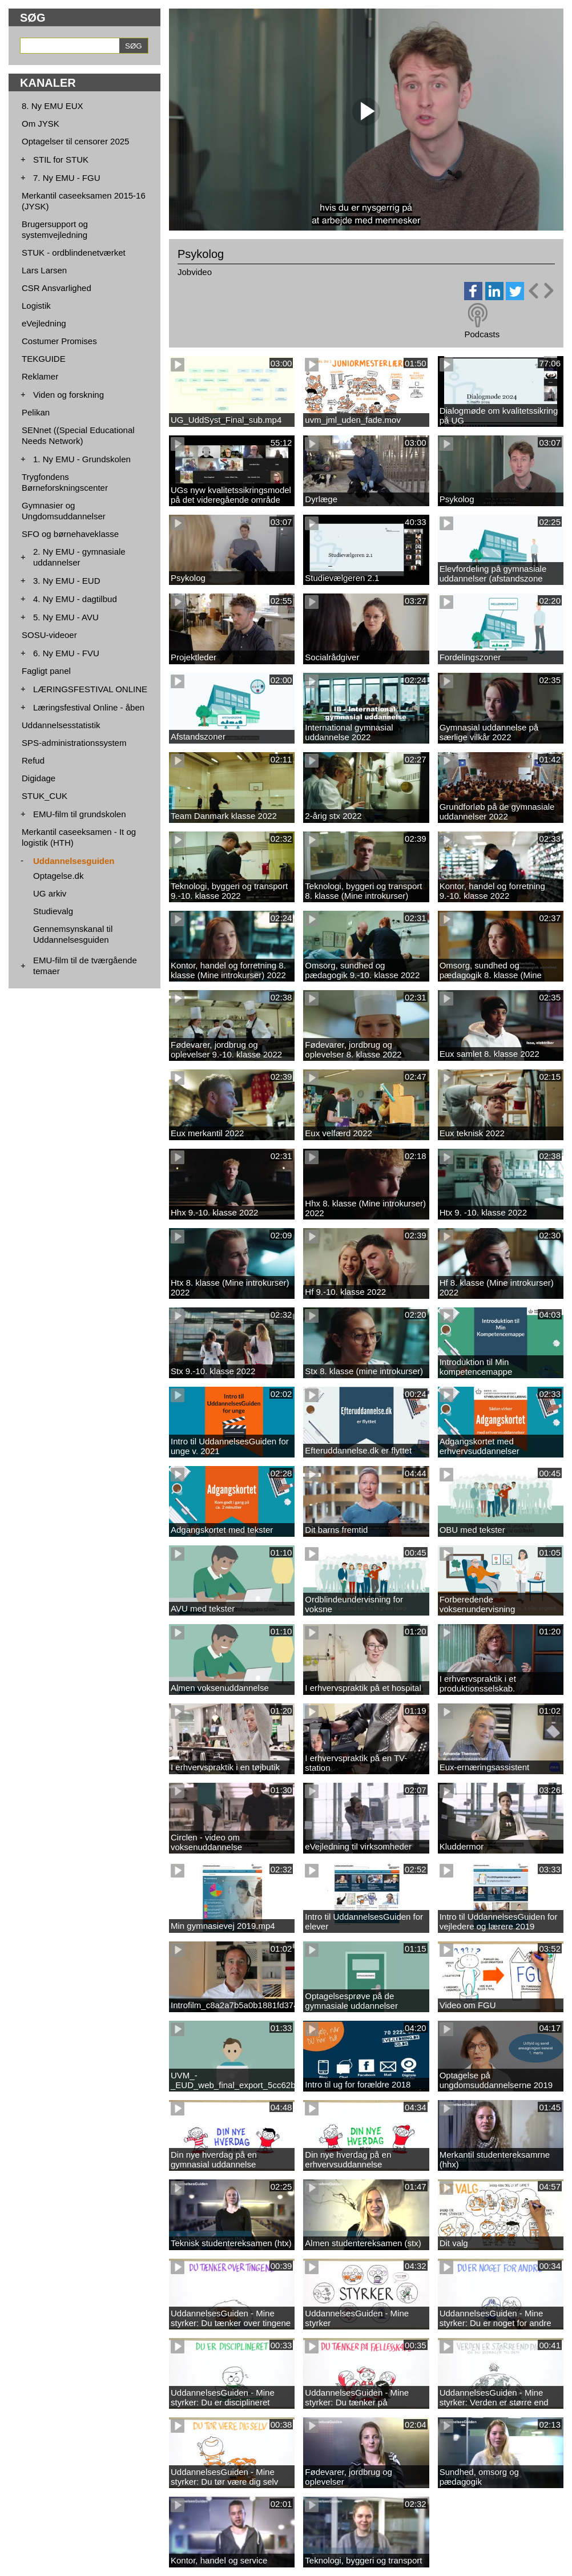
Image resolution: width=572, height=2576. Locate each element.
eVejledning (44, 323)
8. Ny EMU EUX (52, 106)
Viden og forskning (68, 394)
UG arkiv (49, 893)
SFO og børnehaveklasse (70, 534)
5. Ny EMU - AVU (66, 617)
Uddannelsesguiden (74, 861)
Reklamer (40, 376)
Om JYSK (40, 123)
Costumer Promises (59, 341)
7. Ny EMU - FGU (66, 178)
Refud (33, 760)
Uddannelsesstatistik (61, 725)
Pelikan (36, 412)
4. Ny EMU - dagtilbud (75, 599)
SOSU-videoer (49, 635)
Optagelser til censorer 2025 (75, 141)
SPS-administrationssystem (74, 743)
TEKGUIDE (44, 359)
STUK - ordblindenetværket (74, 252)
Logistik (36, 305)
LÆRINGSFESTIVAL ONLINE (90, 689)
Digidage (38, 778)
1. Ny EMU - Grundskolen (82, 459)
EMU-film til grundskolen (79, 814)
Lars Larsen (44, 270)
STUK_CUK (44, 796)
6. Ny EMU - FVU (66, 653)
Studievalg (53, 911)
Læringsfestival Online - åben (88, 707)
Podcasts (482, 334)
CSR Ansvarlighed (56, 288)
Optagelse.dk (58, 876)
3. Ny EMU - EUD (66, 581)
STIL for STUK (60, 159)
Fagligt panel (46, 671)
